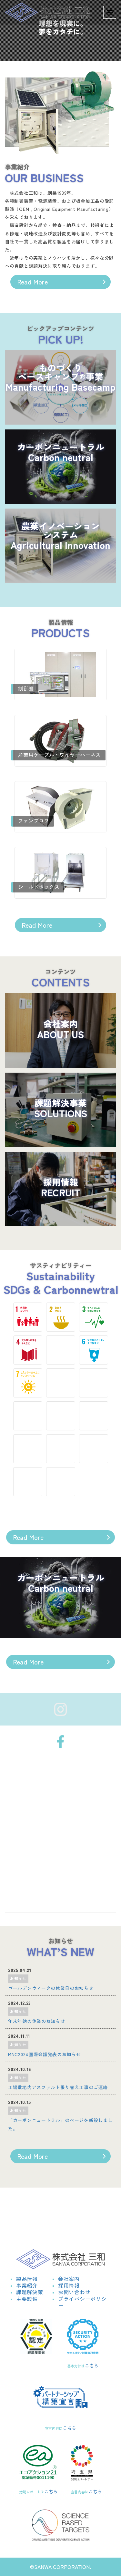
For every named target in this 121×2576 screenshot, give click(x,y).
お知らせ (18, 1978)
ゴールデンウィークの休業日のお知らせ (51, 1988)
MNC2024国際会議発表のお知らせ (44, 2054)
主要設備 (27, 2299)
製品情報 (27, 2278)
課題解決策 (29, 2292)
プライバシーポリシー (82, 2302)
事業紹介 (27, 2285)
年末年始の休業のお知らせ (36, 2021)
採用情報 (69, 2285)
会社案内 (69, 2278)
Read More (32, 281)
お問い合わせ (74, 2292)
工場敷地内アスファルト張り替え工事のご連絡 (58, 2087)
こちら (91, 2365)
